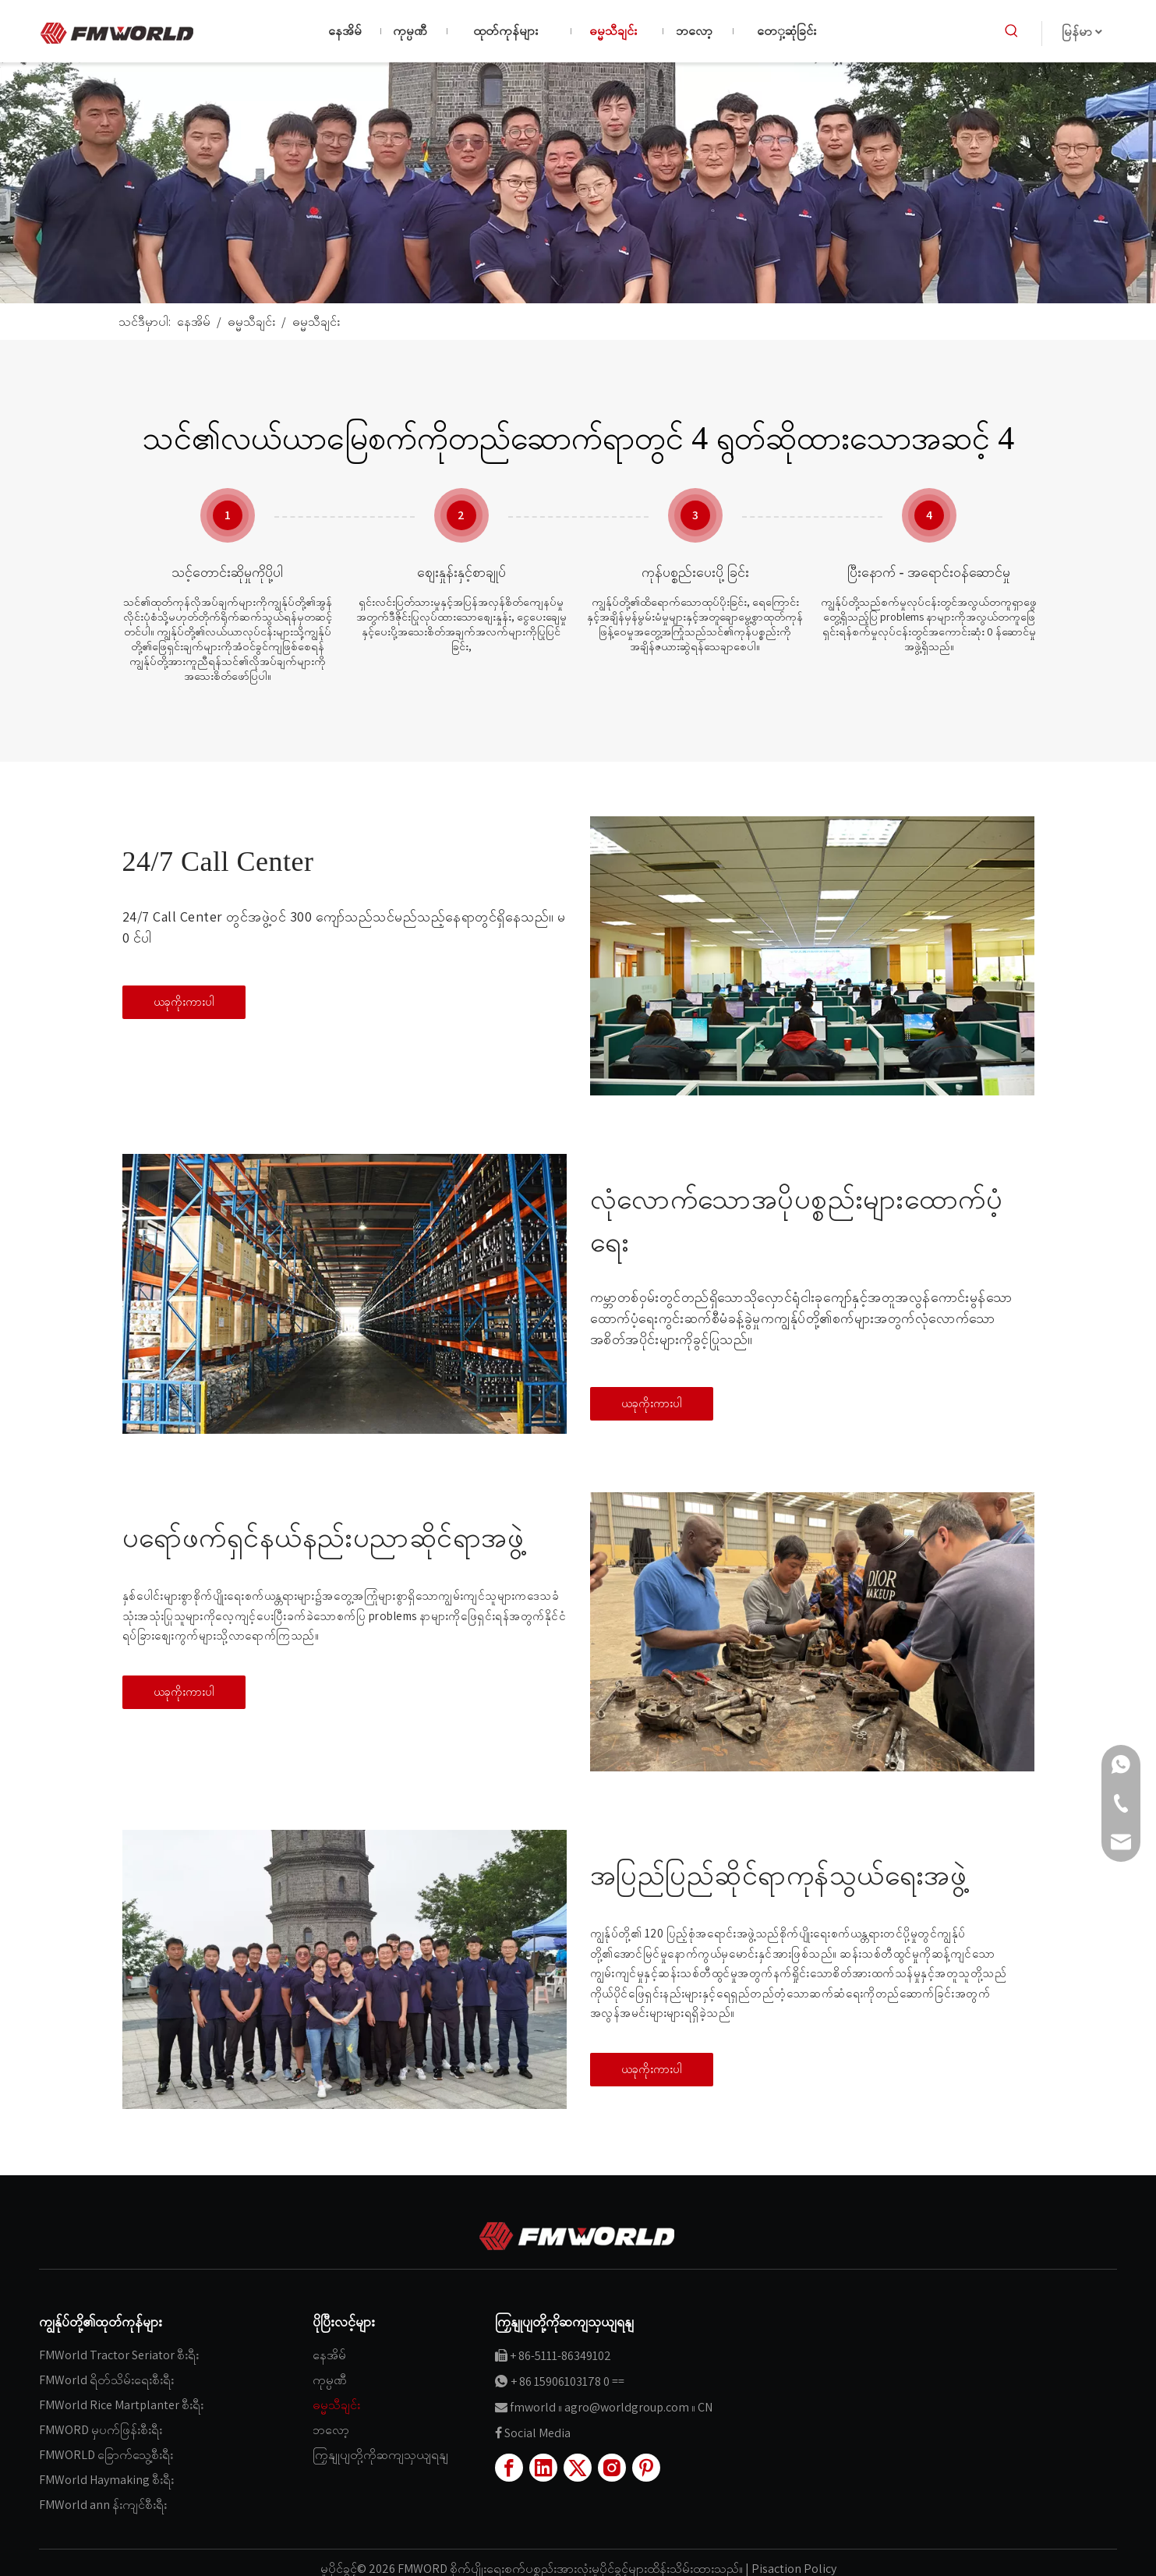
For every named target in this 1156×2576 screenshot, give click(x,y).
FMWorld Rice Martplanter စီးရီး (121, 2405)
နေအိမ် (329, 2355)
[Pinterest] (646, 2468)
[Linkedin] (543, 2468)
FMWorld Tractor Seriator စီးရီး (119, 2355)
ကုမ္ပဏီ (330, 2380)
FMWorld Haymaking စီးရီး (106, 2480)
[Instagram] (612, 2468)
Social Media (537, 2433)
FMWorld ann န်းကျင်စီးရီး (103, 2504)
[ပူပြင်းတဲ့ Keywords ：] (1012, 31)
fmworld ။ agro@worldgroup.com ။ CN (611, 2407)
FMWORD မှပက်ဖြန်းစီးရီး (100, 2430)
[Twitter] (578, 2468)
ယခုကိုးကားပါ (184, 1001)
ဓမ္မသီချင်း (336, 2405)
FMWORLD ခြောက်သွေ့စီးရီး (106, 2455)
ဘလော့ (331, 2430)
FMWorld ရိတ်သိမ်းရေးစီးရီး (106, 2380)
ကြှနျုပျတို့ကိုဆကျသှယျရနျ (380, 2455)
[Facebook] (509, 2468)
